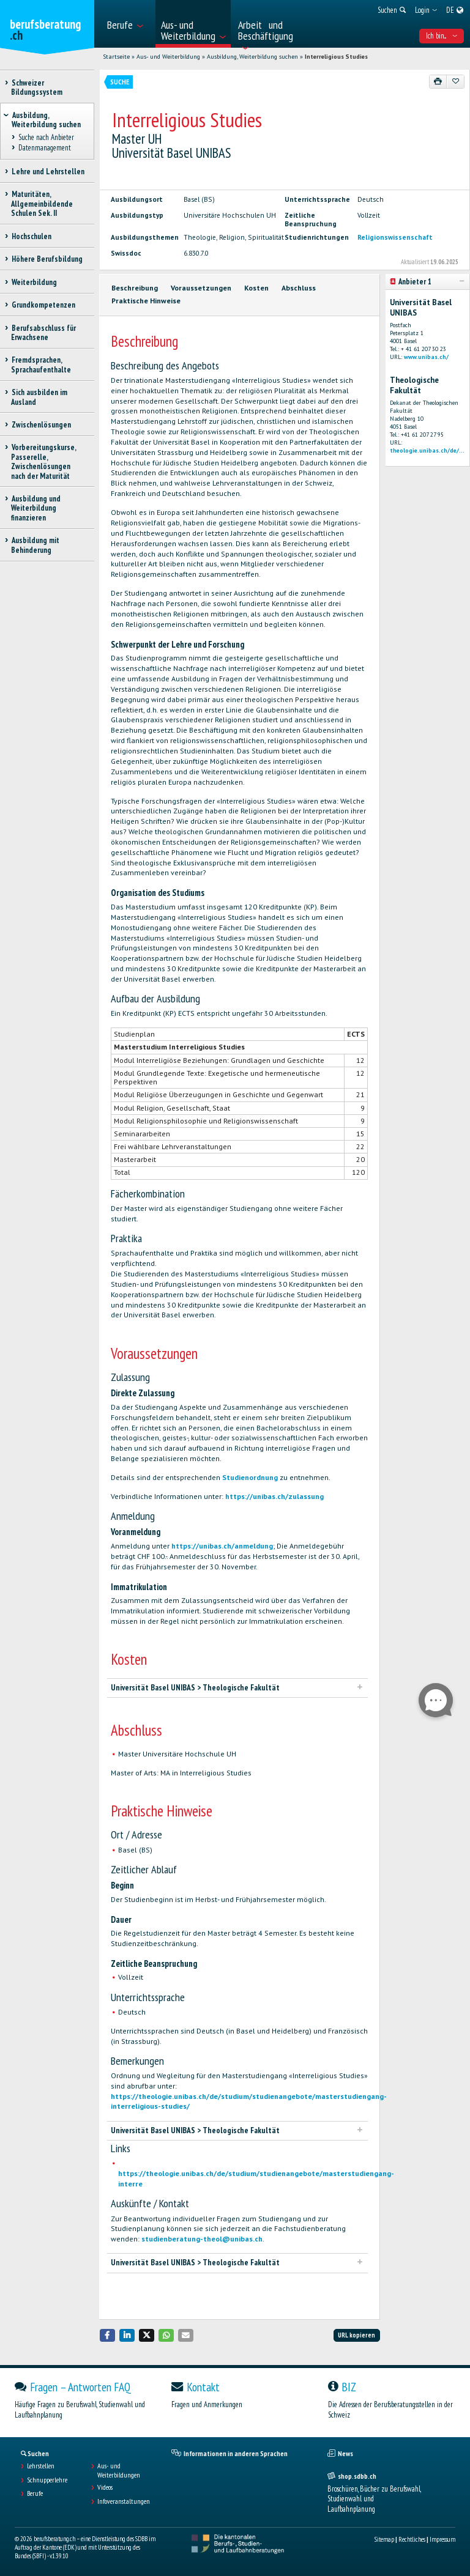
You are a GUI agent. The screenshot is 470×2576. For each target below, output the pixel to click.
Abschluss (299, 287)
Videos (105, 2487)
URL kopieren (356, 2335)
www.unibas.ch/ (426, 357)
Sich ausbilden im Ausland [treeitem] (39, 397)
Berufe (35, 2493)
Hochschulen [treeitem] (31, 236)
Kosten (256, 287)
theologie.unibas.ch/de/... (427, 450)
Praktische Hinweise (146, 300)
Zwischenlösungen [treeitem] (41, 425)
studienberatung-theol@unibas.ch (202, 2238)
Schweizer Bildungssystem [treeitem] (36, 87)
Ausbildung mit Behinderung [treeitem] (35, 545)
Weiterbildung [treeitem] (34, 282)
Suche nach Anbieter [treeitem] (46, 138)
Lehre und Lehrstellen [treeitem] (47, 171)
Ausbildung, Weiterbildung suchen (252, 57)
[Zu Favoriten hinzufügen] (455, 81)
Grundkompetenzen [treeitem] (43, 305)
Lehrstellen (40, 2466)
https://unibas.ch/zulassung (274, 1496)
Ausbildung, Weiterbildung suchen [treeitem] (46, 120)
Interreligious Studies (336, 57)
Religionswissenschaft (395, 237)
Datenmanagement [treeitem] (44, 147)
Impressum (442, 2539)
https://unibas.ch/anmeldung (222, 1545)
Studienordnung (251, 1477)
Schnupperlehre (47, 2480)
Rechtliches (411, 2539)
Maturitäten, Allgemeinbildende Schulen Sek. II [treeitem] (42, 203)
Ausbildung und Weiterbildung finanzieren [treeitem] (36, 508)
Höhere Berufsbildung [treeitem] (47, 259)
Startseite (116, 57)
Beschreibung (134, 287)
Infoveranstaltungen (123, 2501)
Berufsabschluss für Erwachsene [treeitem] (43, 332)
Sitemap (384, 2539)
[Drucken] (438, 81)
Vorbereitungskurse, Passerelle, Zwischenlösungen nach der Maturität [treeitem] (43, 461)
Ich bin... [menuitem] (441, 36)
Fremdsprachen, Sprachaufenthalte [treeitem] (41, 364)
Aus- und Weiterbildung (168, 57)
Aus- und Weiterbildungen (118, 2470)
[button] (108, 2335)
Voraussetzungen (201, 287)
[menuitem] (128, 24)
